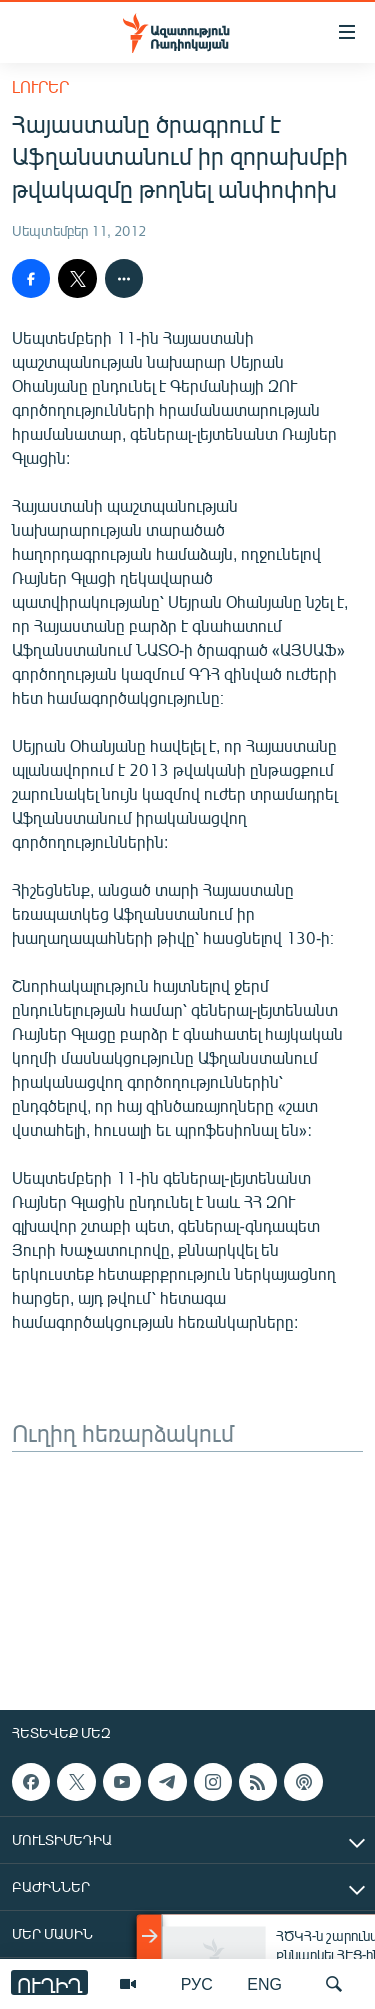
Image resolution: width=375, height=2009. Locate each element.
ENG (264, 1983)
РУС (197, 1983)
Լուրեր (40, 86)
